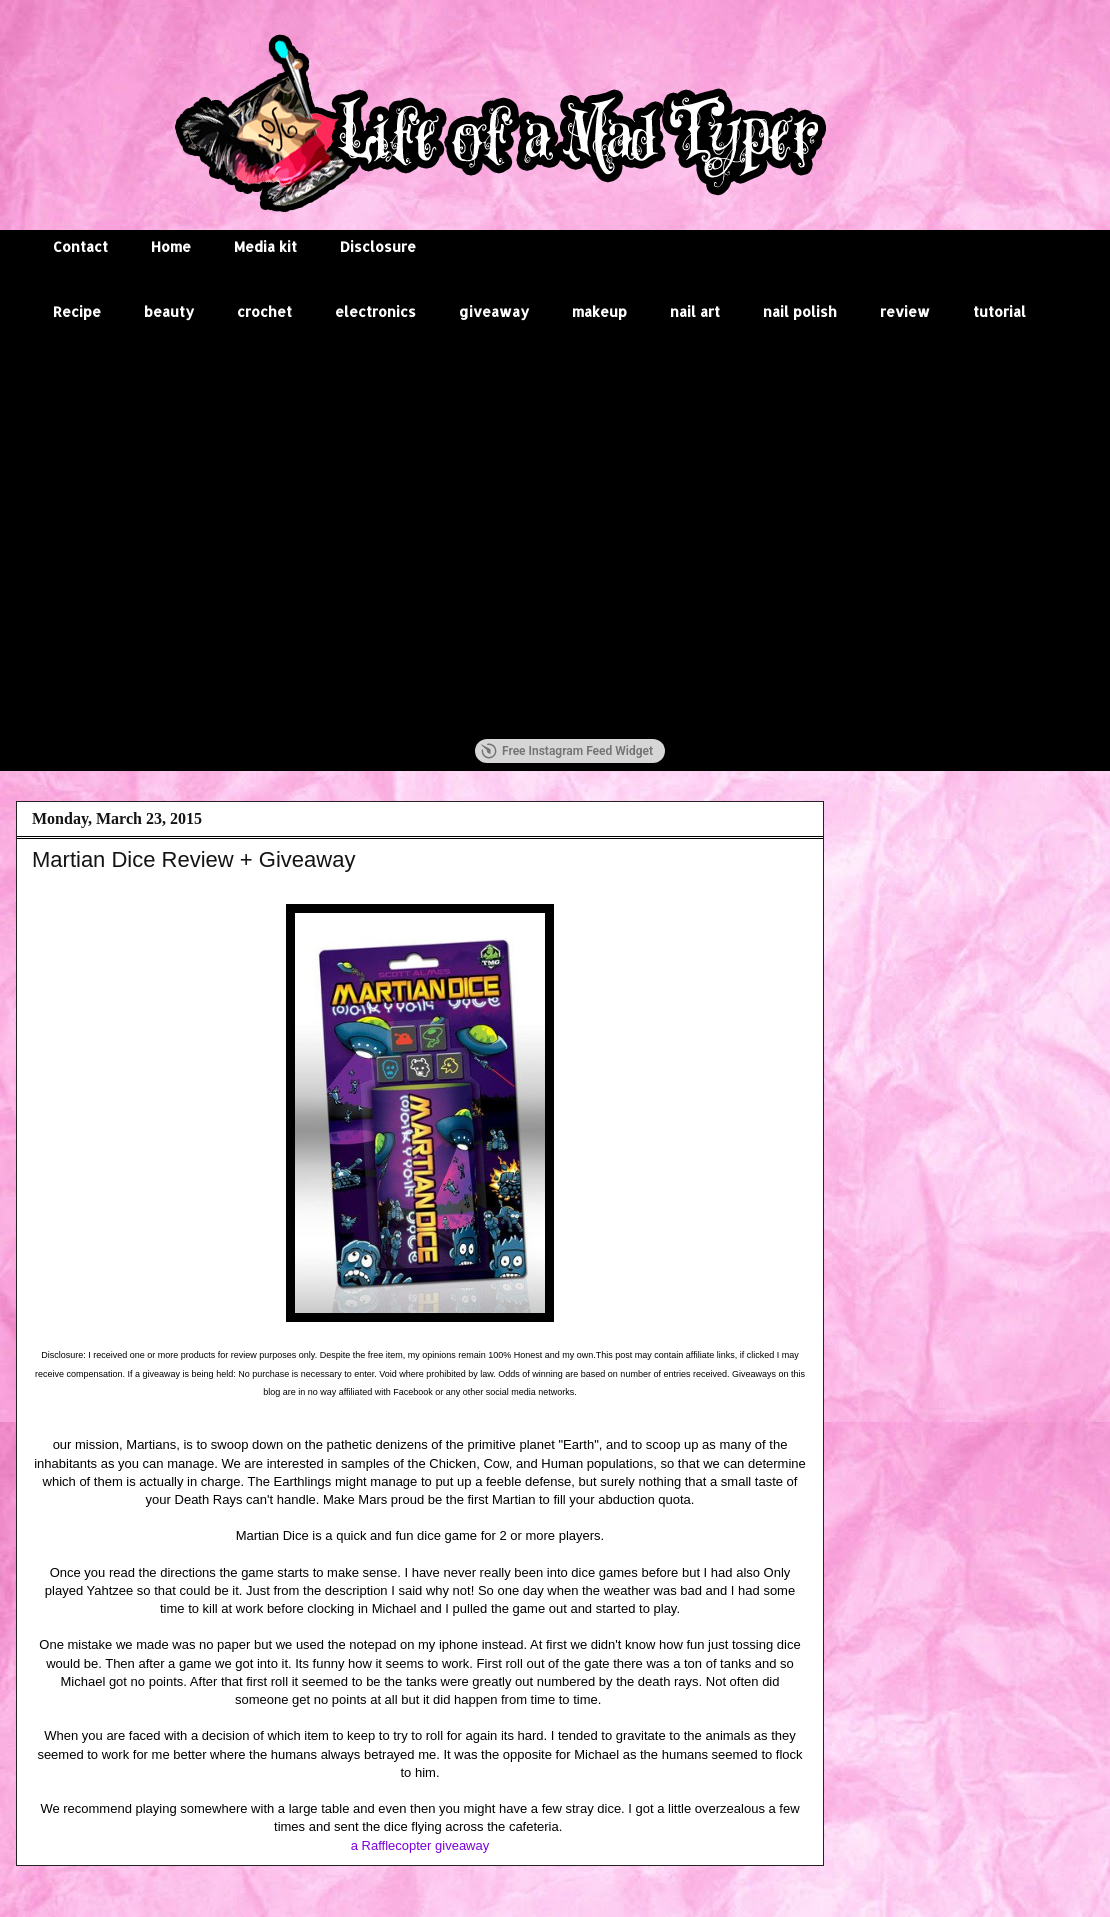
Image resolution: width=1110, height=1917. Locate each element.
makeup (599, 311)
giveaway (494, 311)
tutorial (999, 311)
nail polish (800, 311)
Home (171, 246)
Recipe (77, 311)
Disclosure (378, 246)
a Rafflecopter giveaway (420, 1845)
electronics (375, 311)
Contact (80, 246)
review (905, 311)
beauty (169, 311)
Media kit (265, 246)
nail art (695, 311)
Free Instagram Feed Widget (567, 751)
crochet (264, 311)
